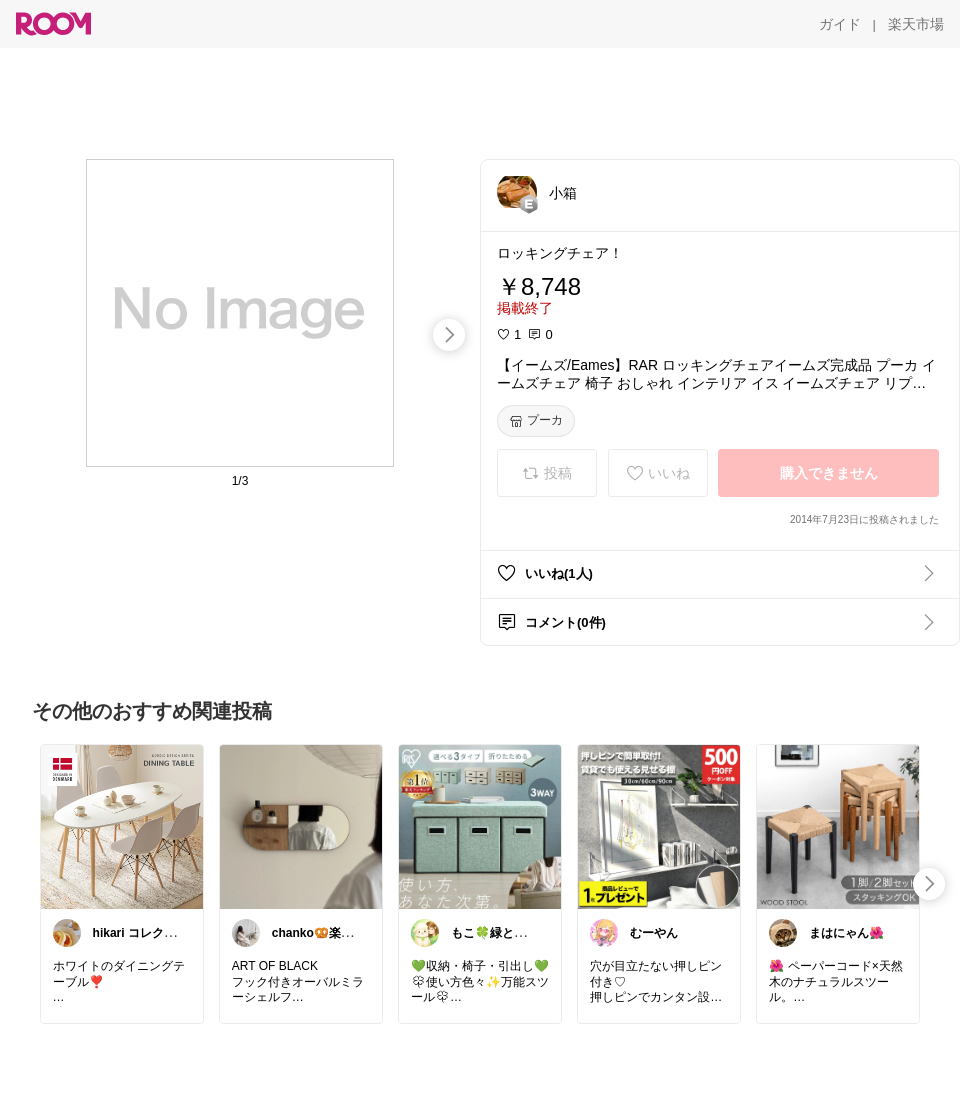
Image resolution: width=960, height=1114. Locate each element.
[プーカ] (536, 421)
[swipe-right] (449, 335)
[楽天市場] (916, 24)
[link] (122, 826)
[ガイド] (840, 24)
